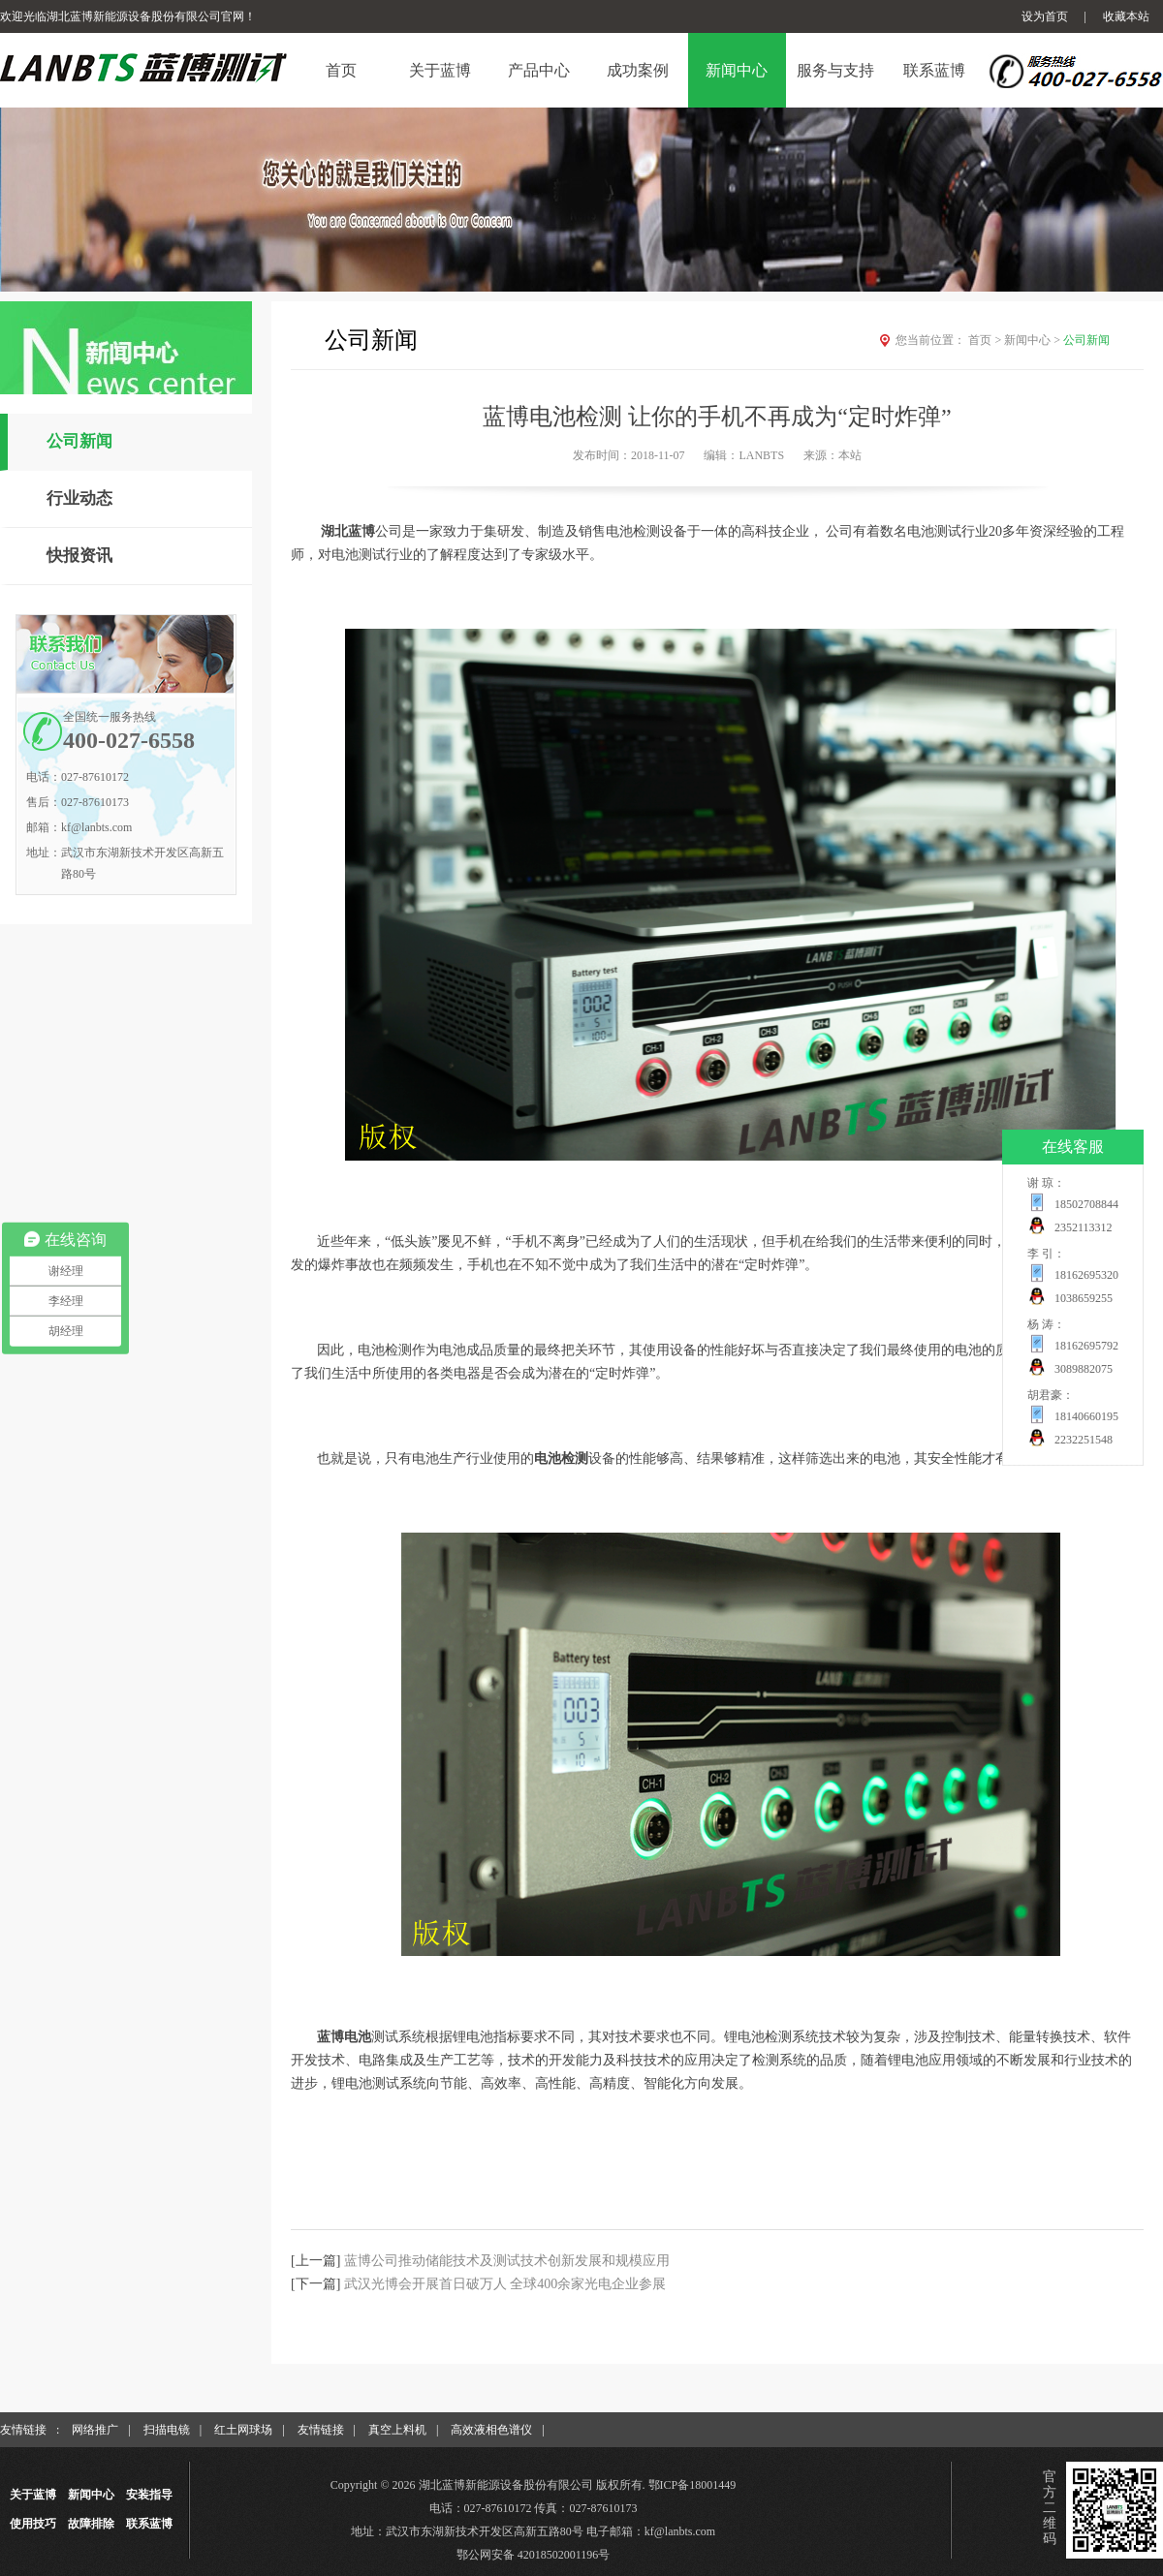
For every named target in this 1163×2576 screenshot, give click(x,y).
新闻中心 (1033, 340)
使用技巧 (33, 2523)
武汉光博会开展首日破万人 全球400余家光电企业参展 (505, 2284)
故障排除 (91, 2523)
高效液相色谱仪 (491, 2429)
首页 (986, 340)
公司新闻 (79, 441)
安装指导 (149, 2494)
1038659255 (1083, 1298)
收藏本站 (1126, 16)
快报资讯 (79, 555)
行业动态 (79, 498)
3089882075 (1083, 1369)
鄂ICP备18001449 (692, 2485)
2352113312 (1083, 1227)
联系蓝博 (149, 2523)
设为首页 (1045, 16)
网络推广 (95, 2429)
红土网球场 (243, 2429)
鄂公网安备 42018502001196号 (533, 2554)
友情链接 (321, 2429)
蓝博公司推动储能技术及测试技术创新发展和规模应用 (507, 2260)
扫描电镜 (166, 2429)
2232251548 (1083, 1439)
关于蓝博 (33, 2494)
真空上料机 (397, 2429)
